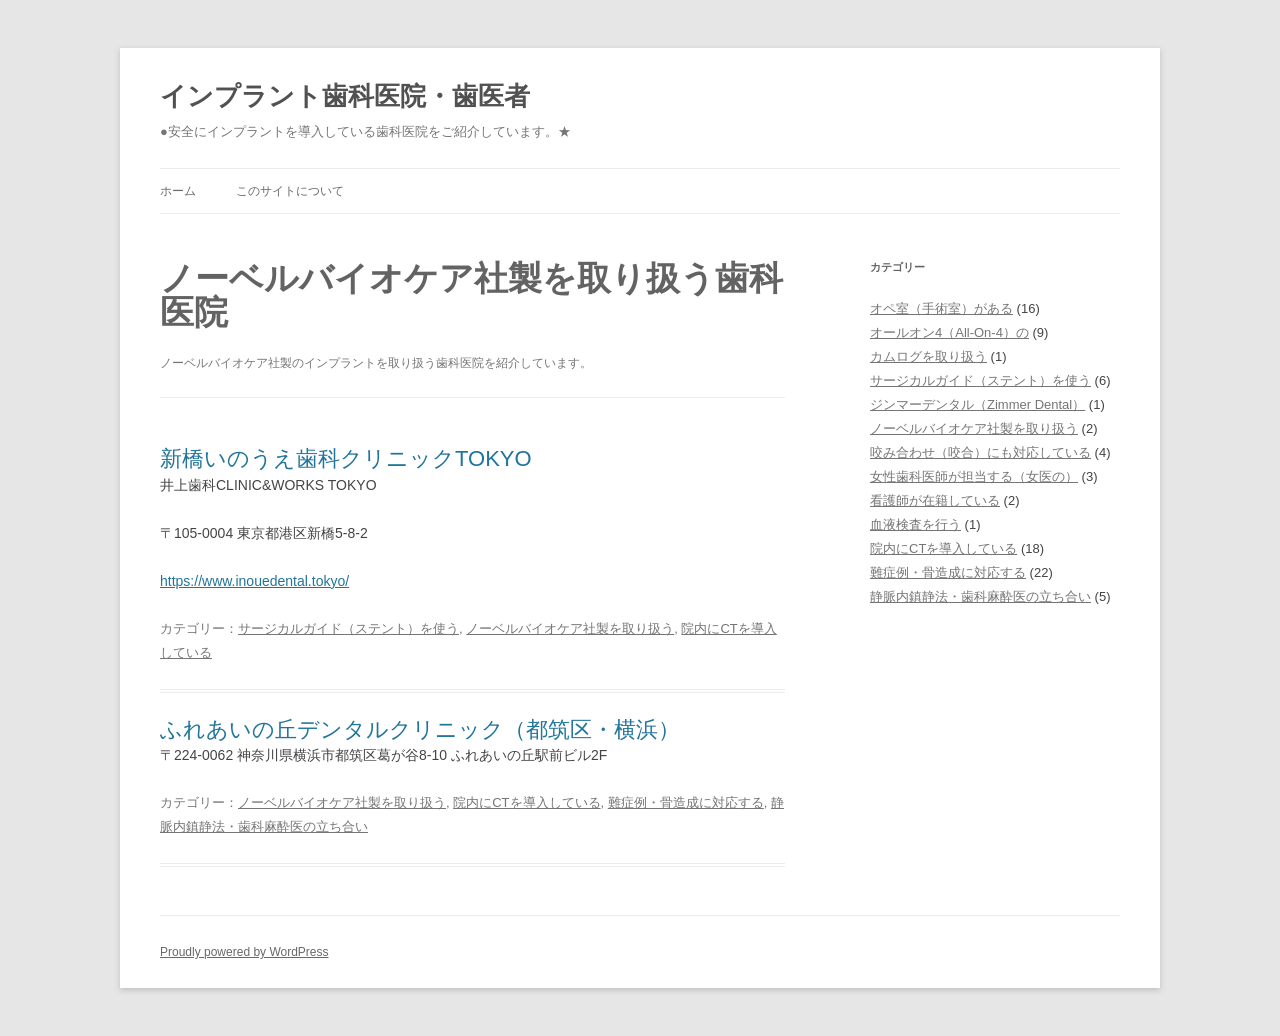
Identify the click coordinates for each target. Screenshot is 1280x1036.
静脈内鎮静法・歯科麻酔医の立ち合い (980, 596)
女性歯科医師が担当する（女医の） (974, 476)
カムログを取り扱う (928, 356)
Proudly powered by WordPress (244, 952)
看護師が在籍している (935, 500)
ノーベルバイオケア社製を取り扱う (570, 628)
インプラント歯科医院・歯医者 (345, 96)
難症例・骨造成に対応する (686, 802)
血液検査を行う (915, 524)
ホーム (178, 191)
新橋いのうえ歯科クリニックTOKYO (346, 458)
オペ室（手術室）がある (941, 308)
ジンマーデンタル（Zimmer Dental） (977, 404)
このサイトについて (290, 191)
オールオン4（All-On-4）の (949, 332)
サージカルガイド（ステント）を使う (348, 628)
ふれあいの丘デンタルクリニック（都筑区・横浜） (420, 729)
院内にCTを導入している (526, 802)
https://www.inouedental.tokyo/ (254, 581)
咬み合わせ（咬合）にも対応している (980, 452)
